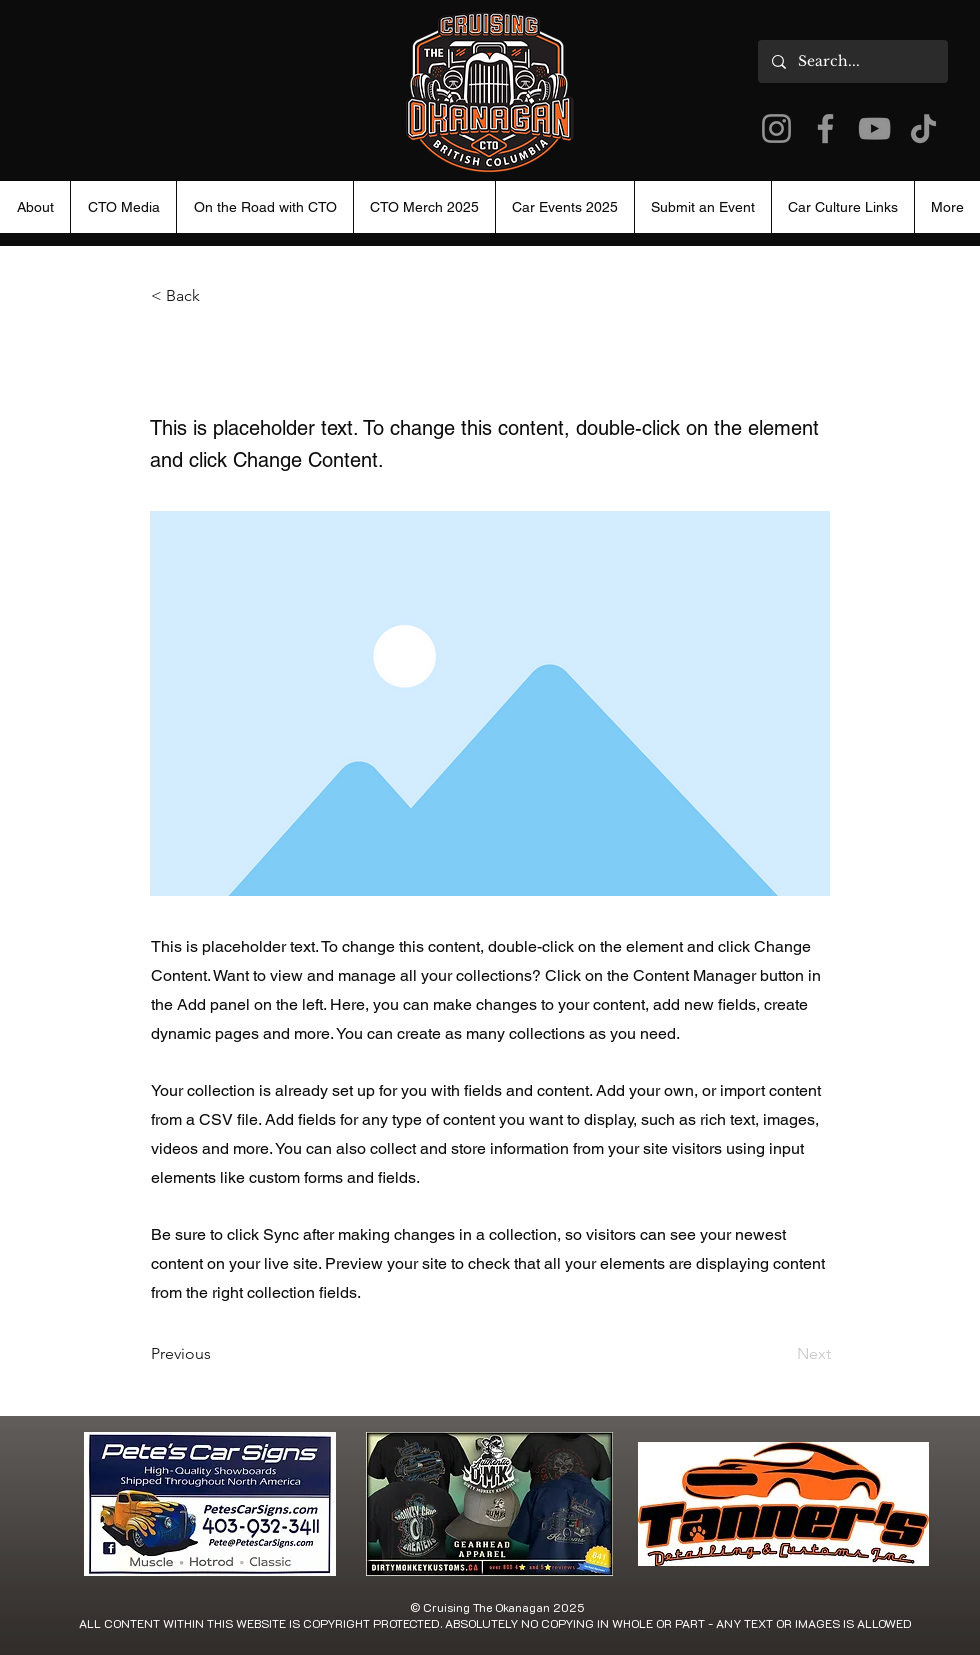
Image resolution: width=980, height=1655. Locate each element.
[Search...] (852, 61)
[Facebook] (825, 128)
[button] (564, 207)
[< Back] (217, 296)
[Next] (781, 1354)
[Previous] (217, 1354)
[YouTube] (874, 128)
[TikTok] (923, 128)
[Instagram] (776, 128)
